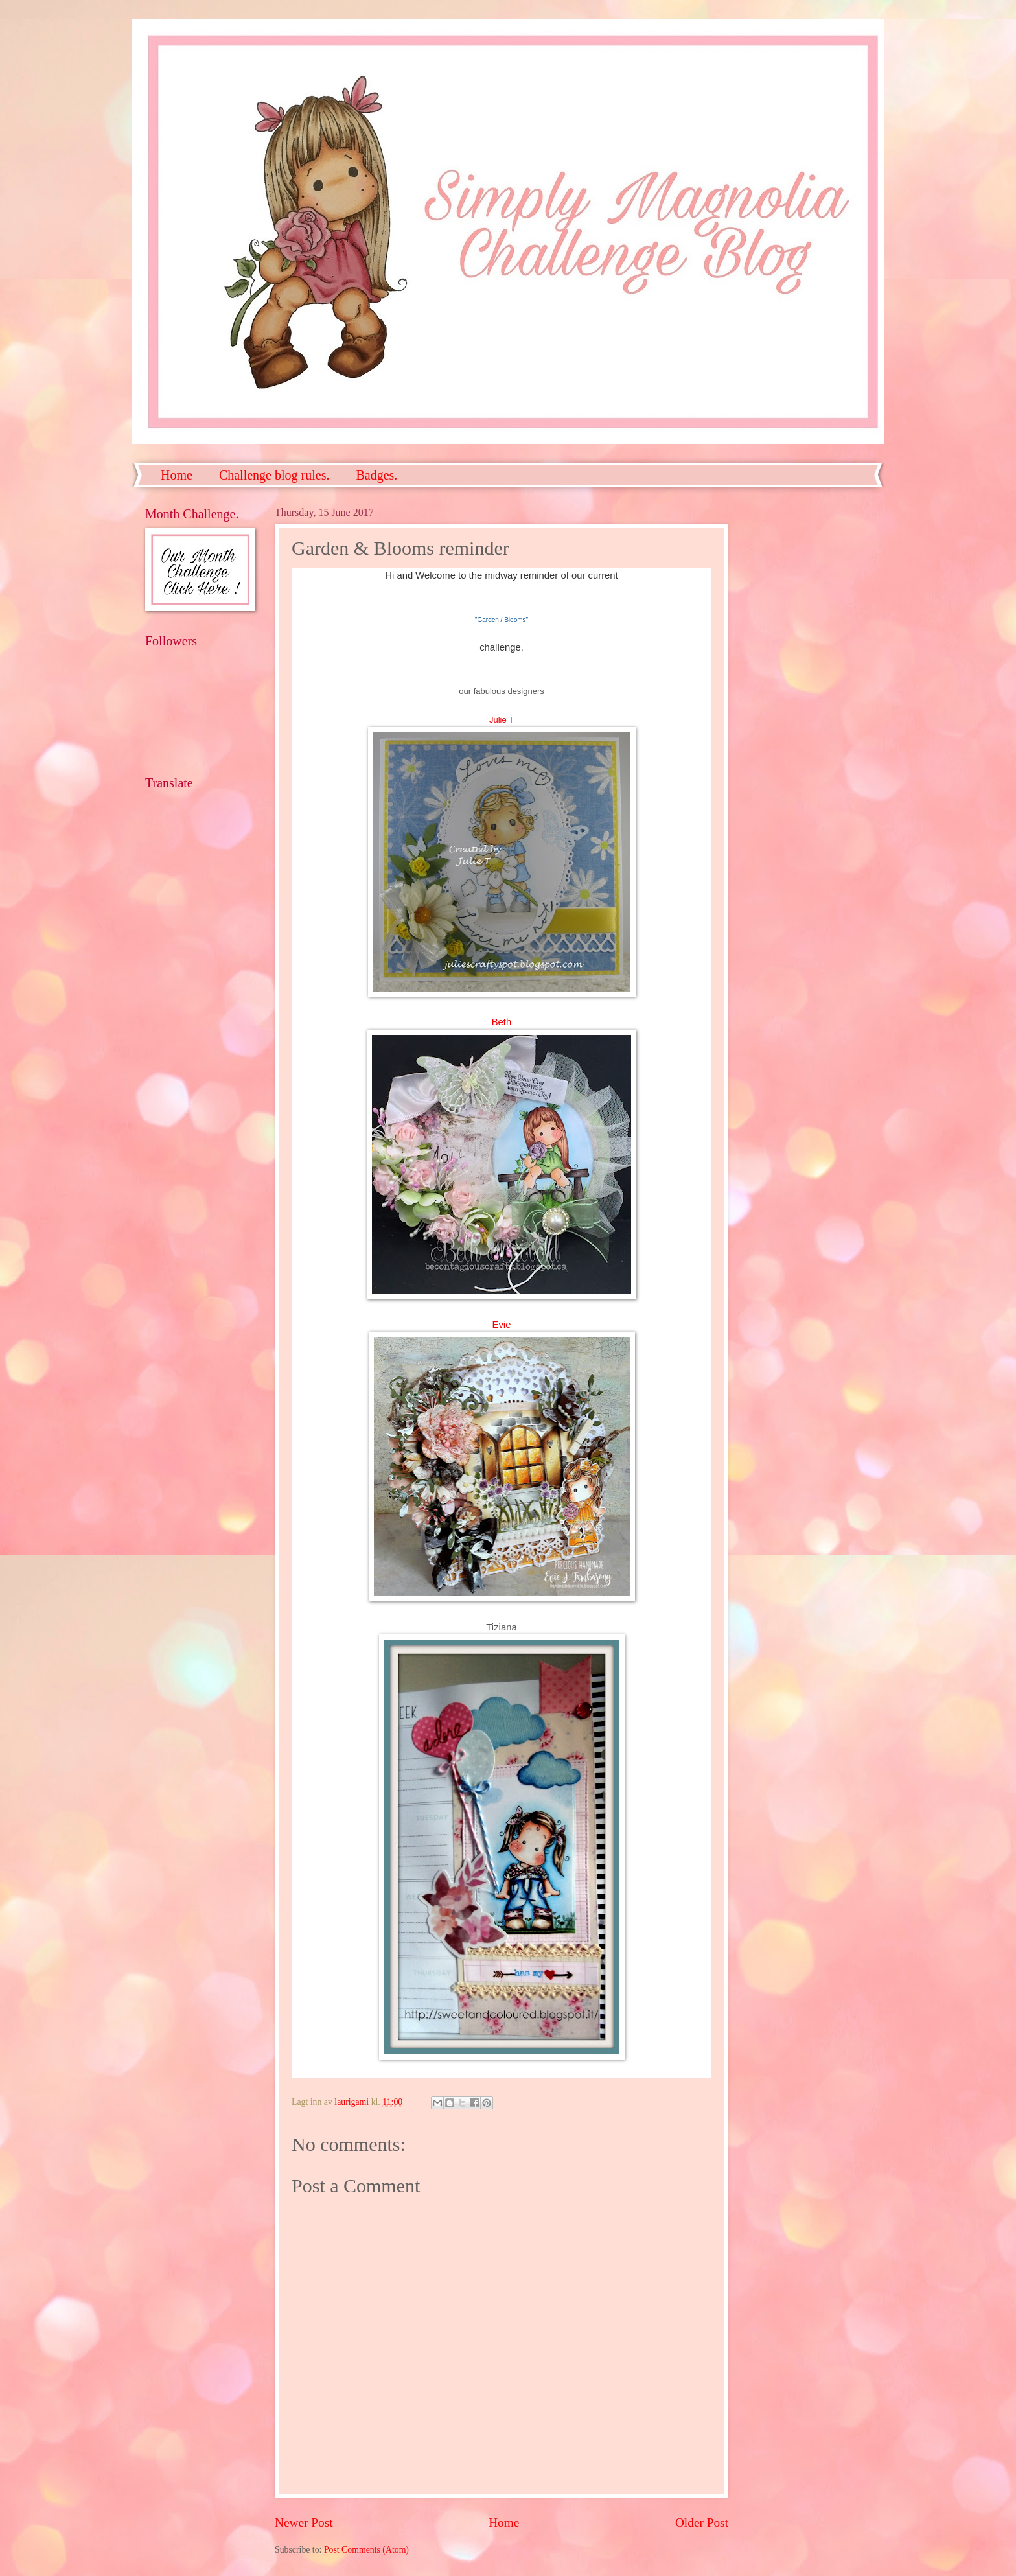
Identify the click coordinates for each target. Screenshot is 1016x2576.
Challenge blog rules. (274, 475)
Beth (502, 1022)
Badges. (376, 475)
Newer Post (304, 2522)
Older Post (701, 2522)
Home (176, 475)
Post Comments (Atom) (366, 2550)
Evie (501, 1324)
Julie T (501, 720)
